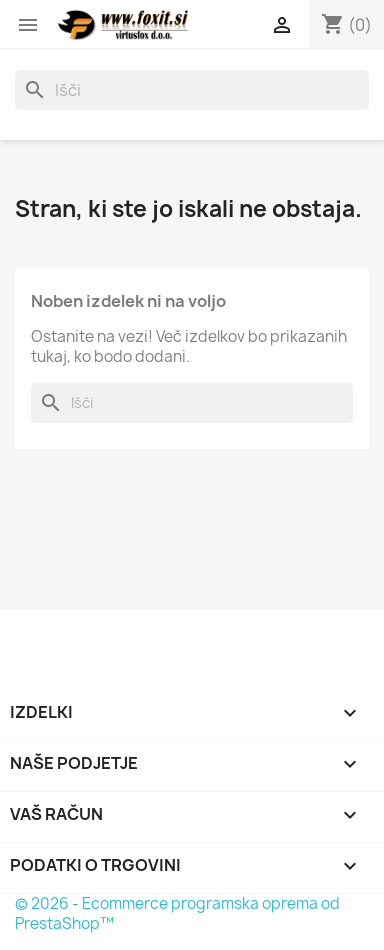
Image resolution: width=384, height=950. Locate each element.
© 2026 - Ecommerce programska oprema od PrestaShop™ (177, 913)
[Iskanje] (192, 90)
